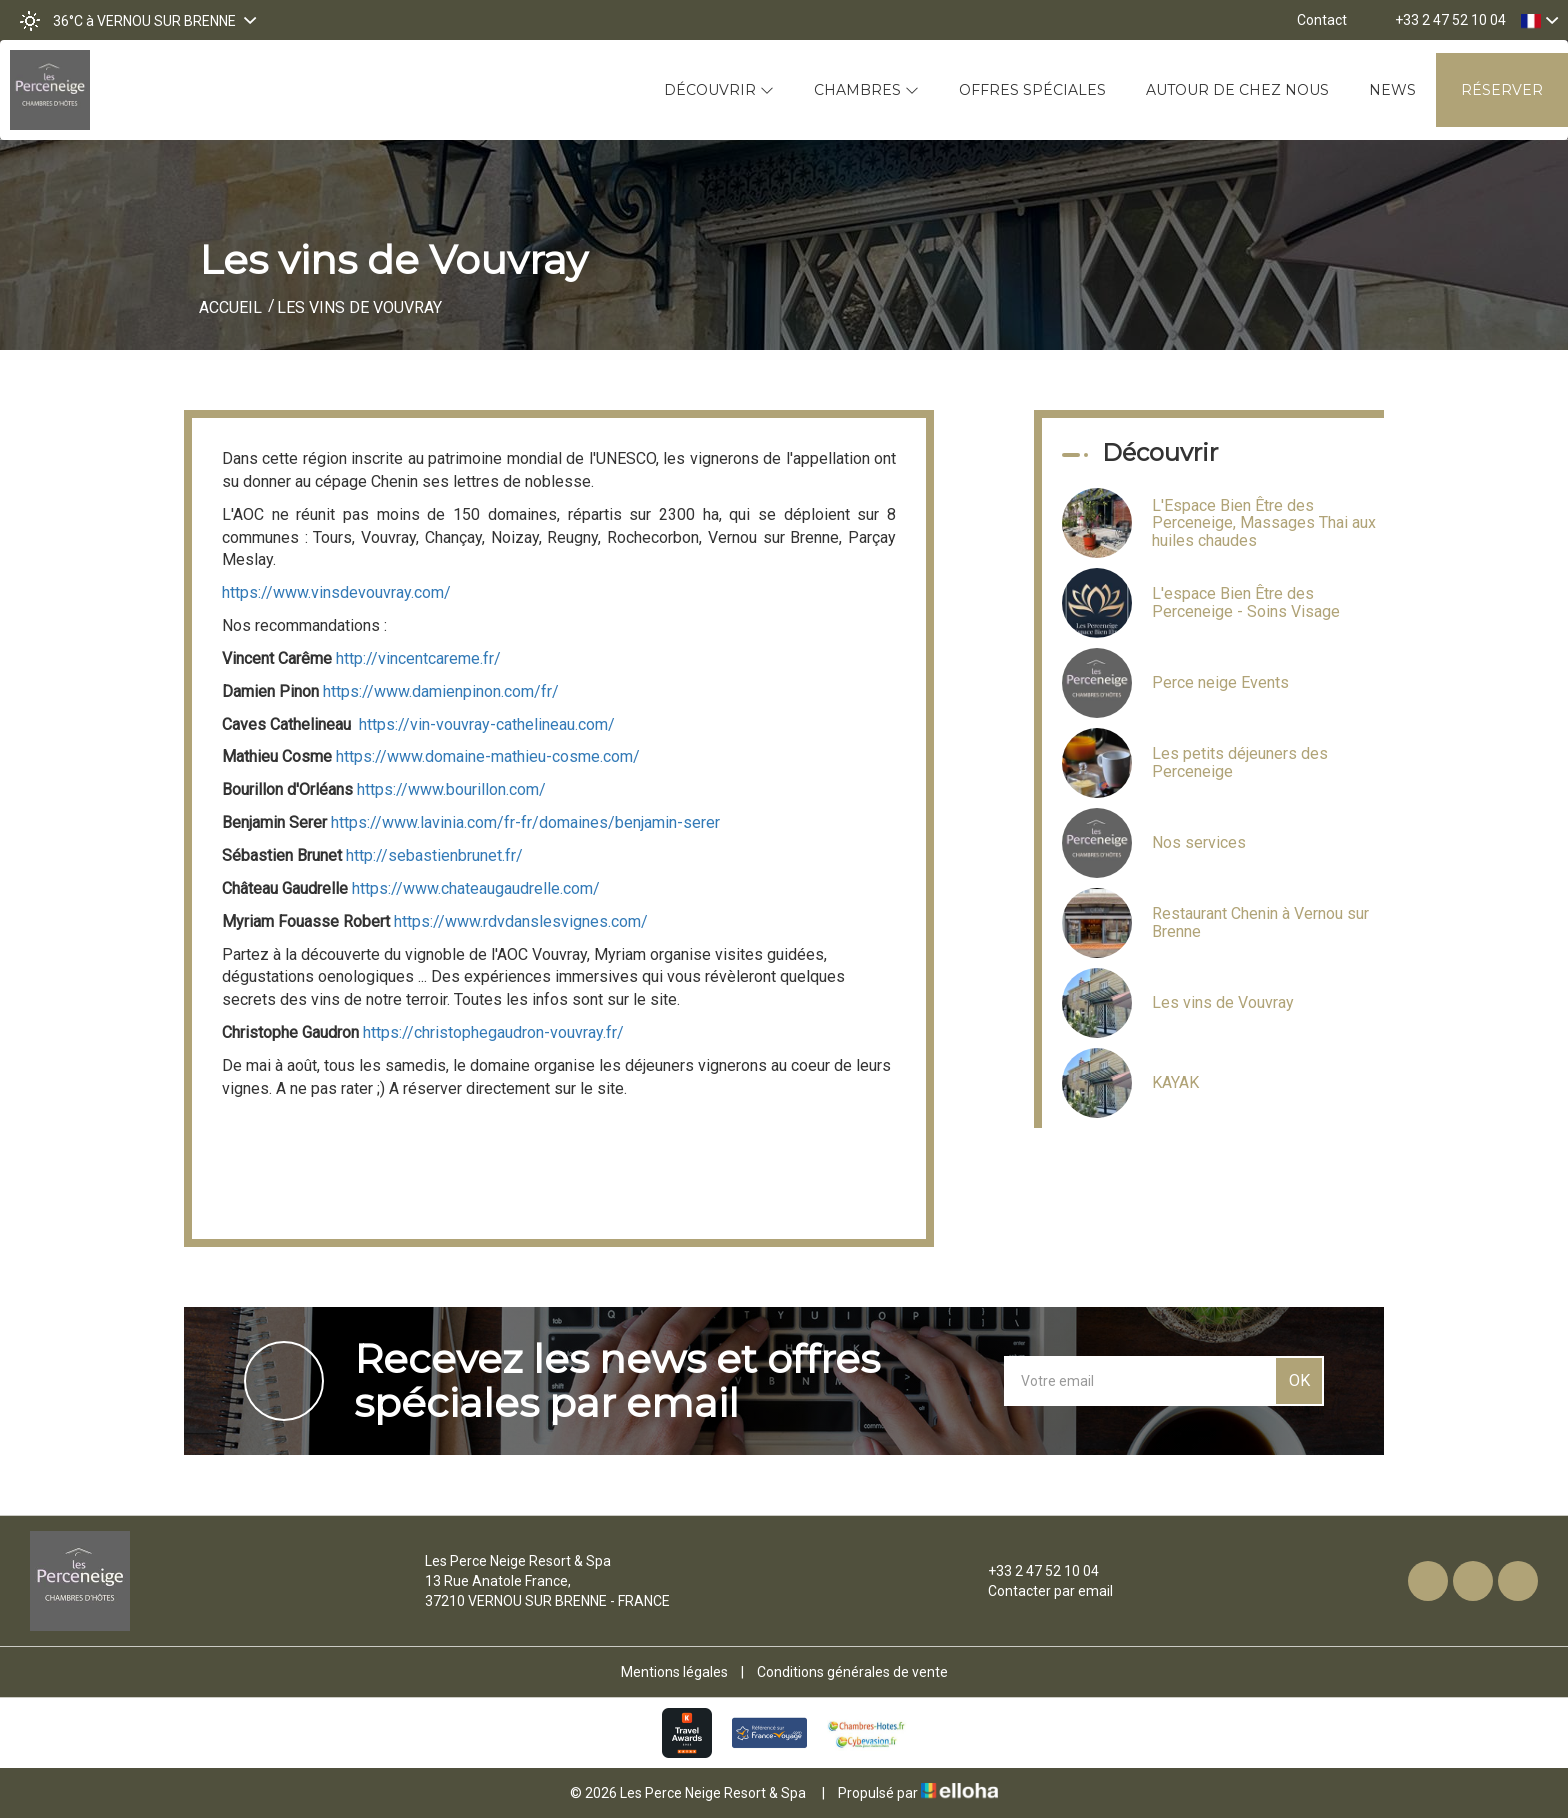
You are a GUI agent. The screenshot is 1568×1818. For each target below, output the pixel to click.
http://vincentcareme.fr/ (418, 658)
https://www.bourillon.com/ (451, 789)
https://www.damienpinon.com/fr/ (441, 691)
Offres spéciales (1032, 90)
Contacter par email (1039, 1591)
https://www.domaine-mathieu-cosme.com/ (488, 756)
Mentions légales (674, 1672)
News (1392, 90)
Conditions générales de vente (852, 1672)
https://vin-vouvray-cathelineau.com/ (487, 724)
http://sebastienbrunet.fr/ (434, 855)
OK (1299, 1380)
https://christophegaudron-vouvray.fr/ (493, 1032)
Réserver (1502, 90)
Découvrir (719, 90)
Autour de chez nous (1237, 90)
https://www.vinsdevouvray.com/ (336, 592)
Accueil (230, 307)
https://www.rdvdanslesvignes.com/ (521, 921)
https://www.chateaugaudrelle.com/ (476, 888)
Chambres (866, 90)
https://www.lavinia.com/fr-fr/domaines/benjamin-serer (525, 822)
